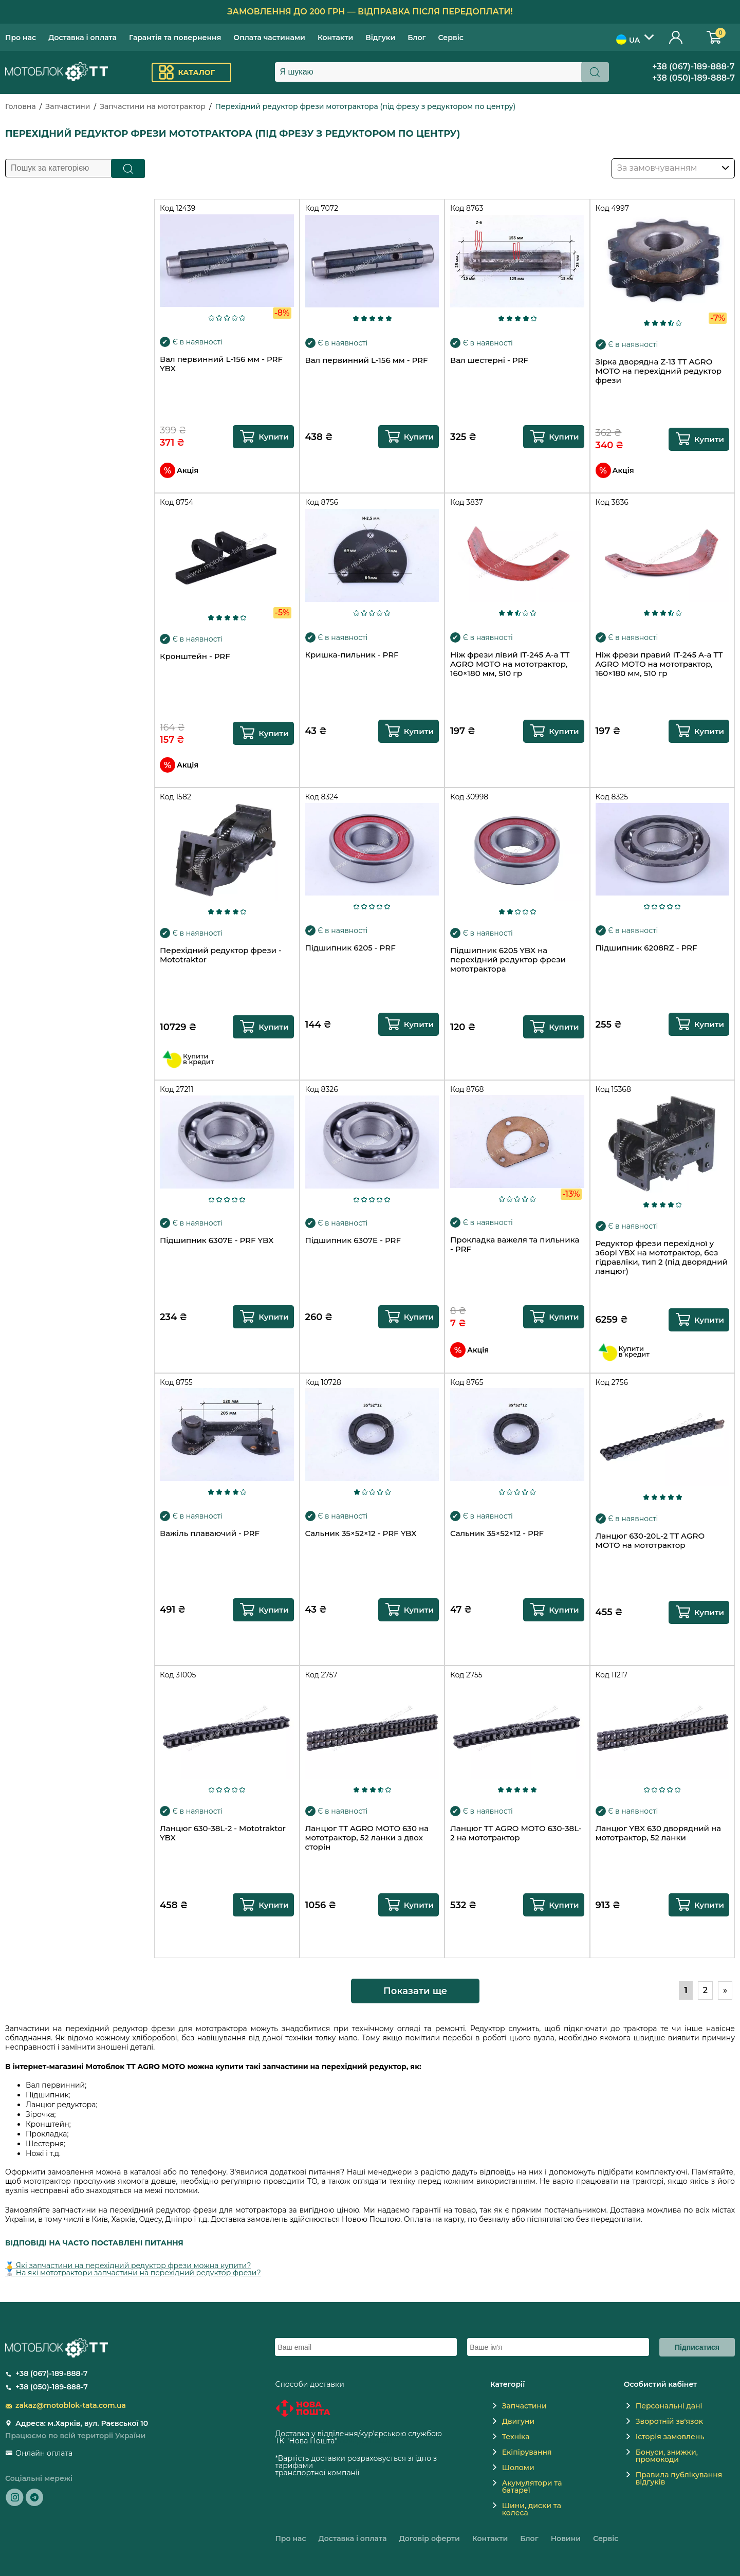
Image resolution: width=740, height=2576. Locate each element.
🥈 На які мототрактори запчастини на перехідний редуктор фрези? (133, 2272)
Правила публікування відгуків (679, 2478)
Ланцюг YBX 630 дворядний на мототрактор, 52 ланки (658, 1833)
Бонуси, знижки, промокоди (667, 2455)
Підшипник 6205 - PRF (350, 948)
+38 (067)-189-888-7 (693, 66)
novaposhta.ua (365, 2440)
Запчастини (67, 106)
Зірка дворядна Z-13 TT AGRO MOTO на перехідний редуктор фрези (659, 371)
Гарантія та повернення (175, 37)
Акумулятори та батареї (532, 2486)
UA (628, 39)
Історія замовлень (670, 2436)
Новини (566, 2538)
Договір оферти (429, 2538)
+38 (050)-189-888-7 (693, 78)
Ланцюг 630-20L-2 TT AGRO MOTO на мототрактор (650, 1540)
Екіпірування (527, 2452)
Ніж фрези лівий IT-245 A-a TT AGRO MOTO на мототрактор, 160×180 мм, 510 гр (509, 664)
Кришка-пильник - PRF (352, 655)
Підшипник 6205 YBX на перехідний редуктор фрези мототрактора (508, 960)
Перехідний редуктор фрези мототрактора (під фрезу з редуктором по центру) (365, 106)
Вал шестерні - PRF (489, 360)
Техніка (516, 2436)
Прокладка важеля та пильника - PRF (514, 1244)
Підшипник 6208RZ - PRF (646, 948)
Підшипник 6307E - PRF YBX (216, 1240)
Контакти (335, 37)
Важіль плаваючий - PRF (210, 1533)
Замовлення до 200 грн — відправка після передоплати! (370, 11)
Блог (416, 37)
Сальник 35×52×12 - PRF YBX (361, 1533)
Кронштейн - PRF (195, 656)
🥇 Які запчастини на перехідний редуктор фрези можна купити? (128, 2265)
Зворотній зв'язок (669, 2421)
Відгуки (380, 37)
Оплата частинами (269, 37)
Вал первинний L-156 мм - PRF (366, 360)
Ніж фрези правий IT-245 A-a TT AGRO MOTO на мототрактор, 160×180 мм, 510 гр (659, 664)
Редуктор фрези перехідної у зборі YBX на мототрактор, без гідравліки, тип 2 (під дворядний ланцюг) (662, 1257)
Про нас (20, 37)
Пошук (128, 168)
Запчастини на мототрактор (153, 106)
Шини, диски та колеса (531, 2509)
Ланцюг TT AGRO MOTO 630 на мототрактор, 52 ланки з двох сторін (367, 1838)
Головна (20, 106)
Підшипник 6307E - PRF (353, 1240)
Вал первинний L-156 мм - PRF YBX (221, 364)
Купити (273, 437)
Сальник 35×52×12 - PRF (497, 1533)
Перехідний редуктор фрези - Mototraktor (221, 955)
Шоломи (518, 2467)
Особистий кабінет (676, 37)
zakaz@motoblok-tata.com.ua (70, 2405)
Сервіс (451, 37)
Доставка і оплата (82, 37)
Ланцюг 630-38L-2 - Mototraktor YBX (223, 1833)
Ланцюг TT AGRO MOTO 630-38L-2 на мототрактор (516, 1833)
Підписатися (697, 2347)
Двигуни (518, 2421)
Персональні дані (669, 2405)
